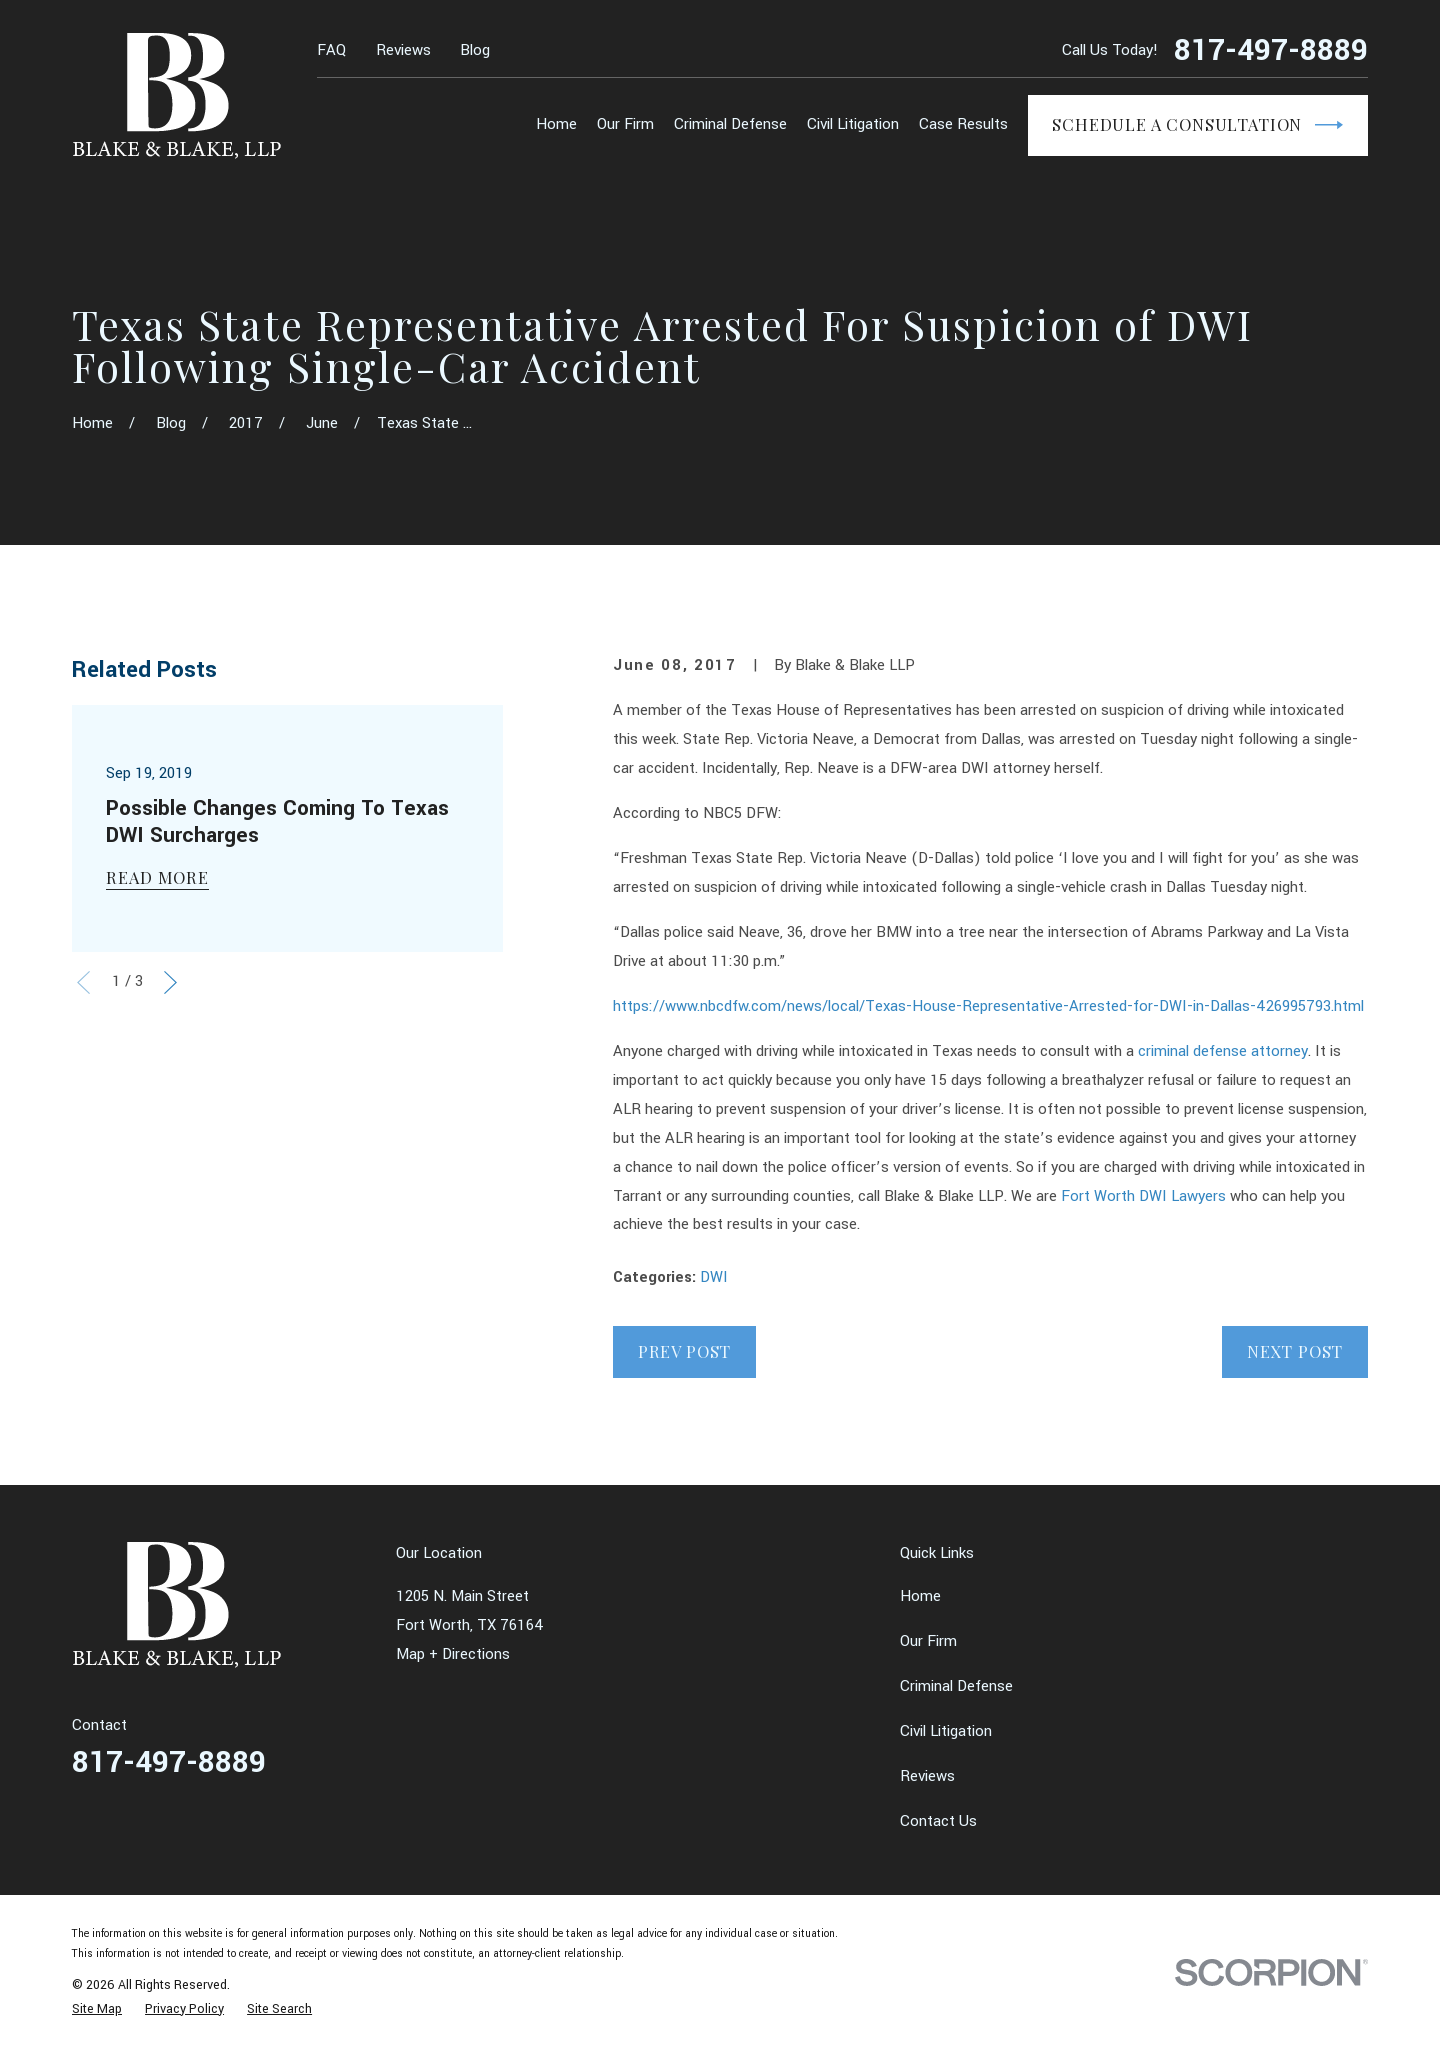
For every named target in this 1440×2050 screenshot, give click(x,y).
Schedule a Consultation (1197, 125)
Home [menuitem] (556, 124)
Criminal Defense (956, 1686)
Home (920, 1596)
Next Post (1295, 1351)
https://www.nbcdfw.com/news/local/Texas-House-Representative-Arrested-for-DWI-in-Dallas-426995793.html (988, 1006)
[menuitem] (97, 2009)
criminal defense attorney (1223, 1051)
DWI (714, 1277)
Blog (475, 50)
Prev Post (684, 1351)
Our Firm (928, 1641)
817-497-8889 (1271, 51)
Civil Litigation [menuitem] (853, 124)
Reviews (403, 50)
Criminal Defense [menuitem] (730, 124)
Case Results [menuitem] (963, 124)
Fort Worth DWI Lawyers (1143, 1196)
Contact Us (938, 1821)
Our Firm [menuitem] (625, 124)
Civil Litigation (946, 1731)
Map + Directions (453, 1654)
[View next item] (170, 982)
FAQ (331, 50)
